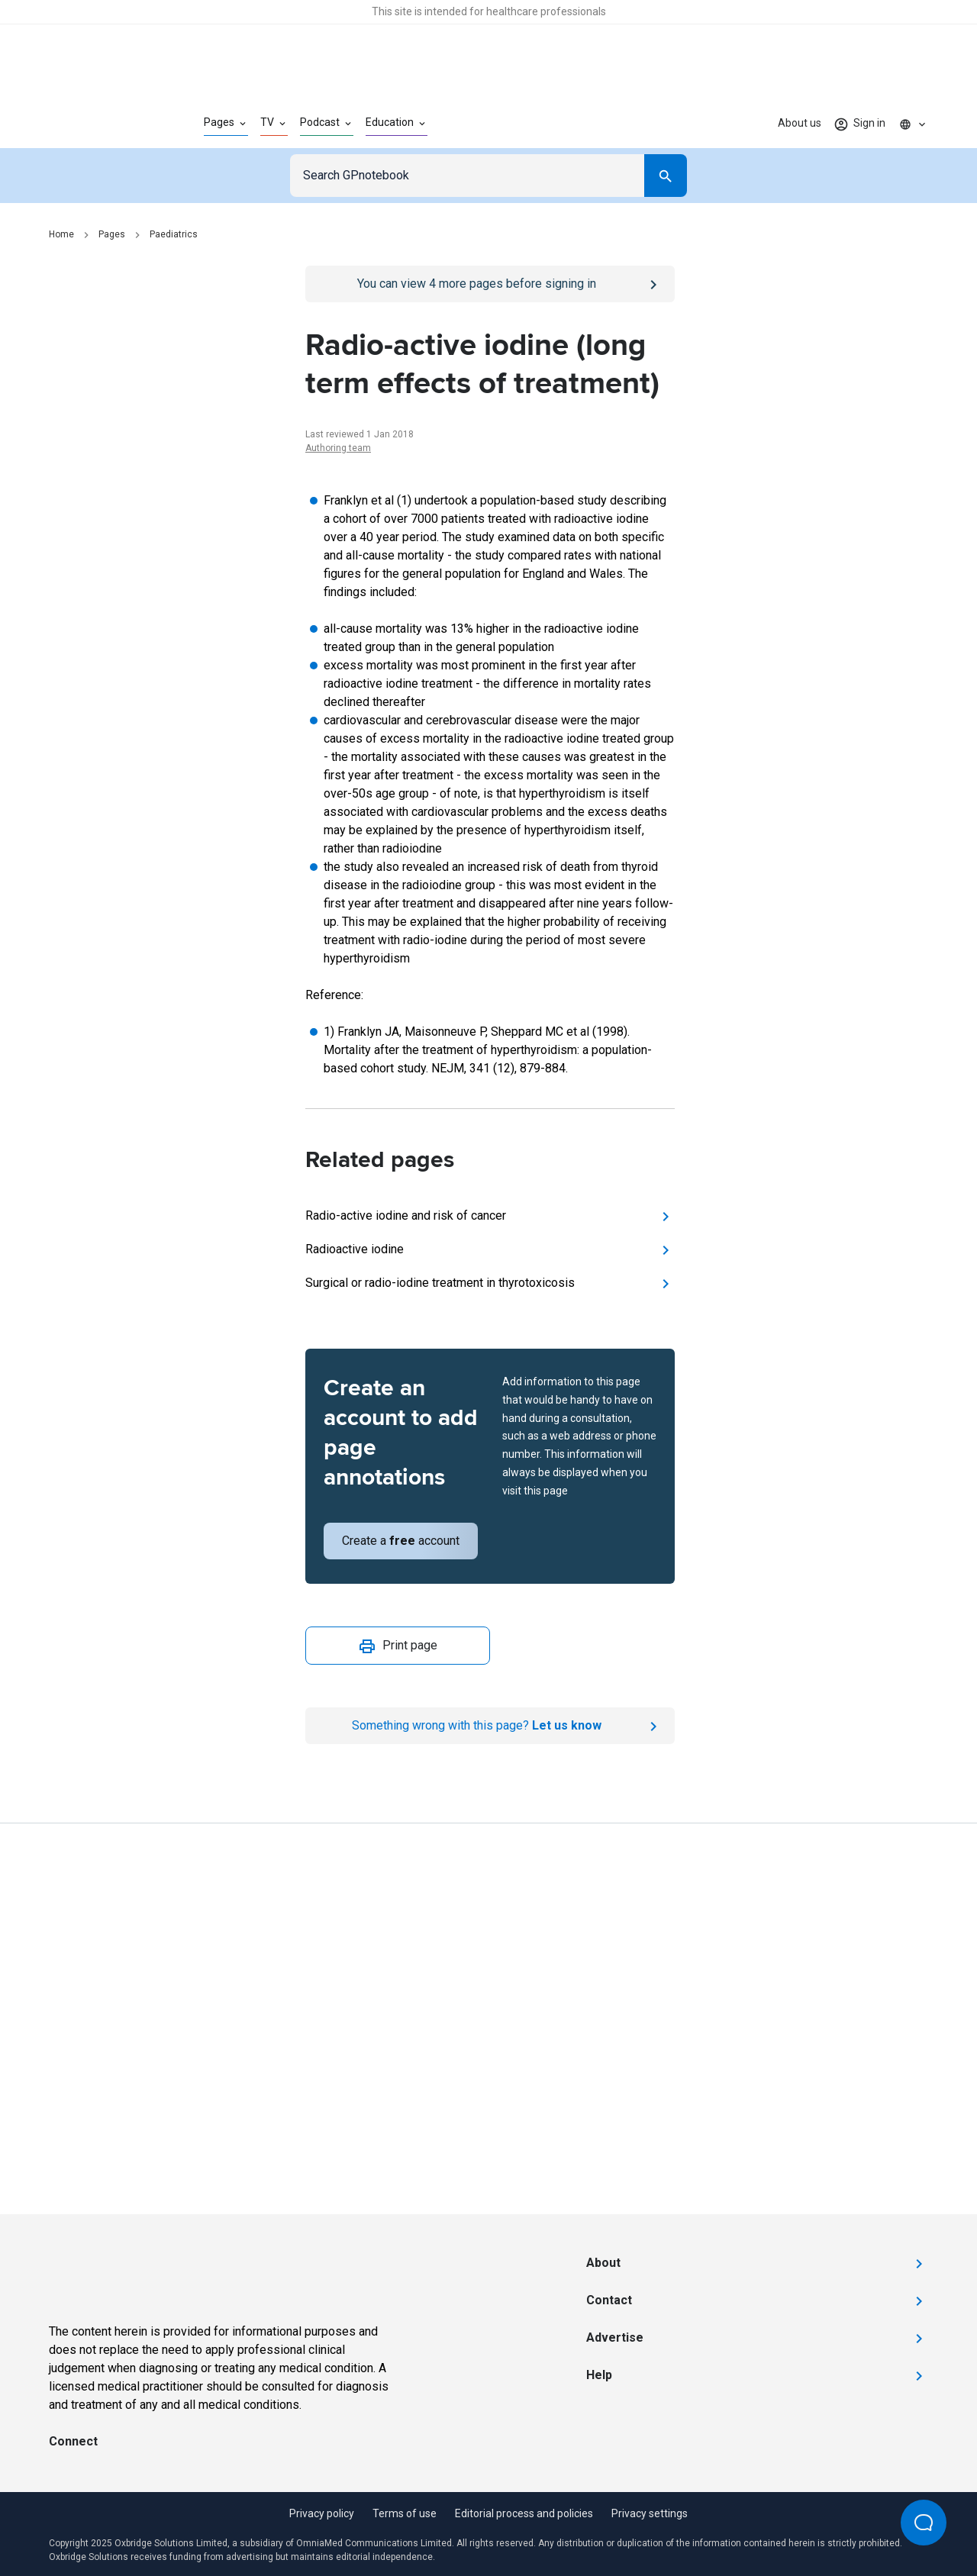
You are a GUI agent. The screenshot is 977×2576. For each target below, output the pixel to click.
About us (799, 123)
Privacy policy (321, 2513)
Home (61, 234)
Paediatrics (174, 234)
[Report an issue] (490, 1725)
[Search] (665, 175)
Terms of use (404, 2513)
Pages (111, 234)
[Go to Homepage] (102, 123)
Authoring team (338, 448)
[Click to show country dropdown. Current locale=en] (913, 123)
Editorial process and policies (524, 2513)
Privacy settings (649, 2513)
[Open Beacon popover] (923, 2522)
